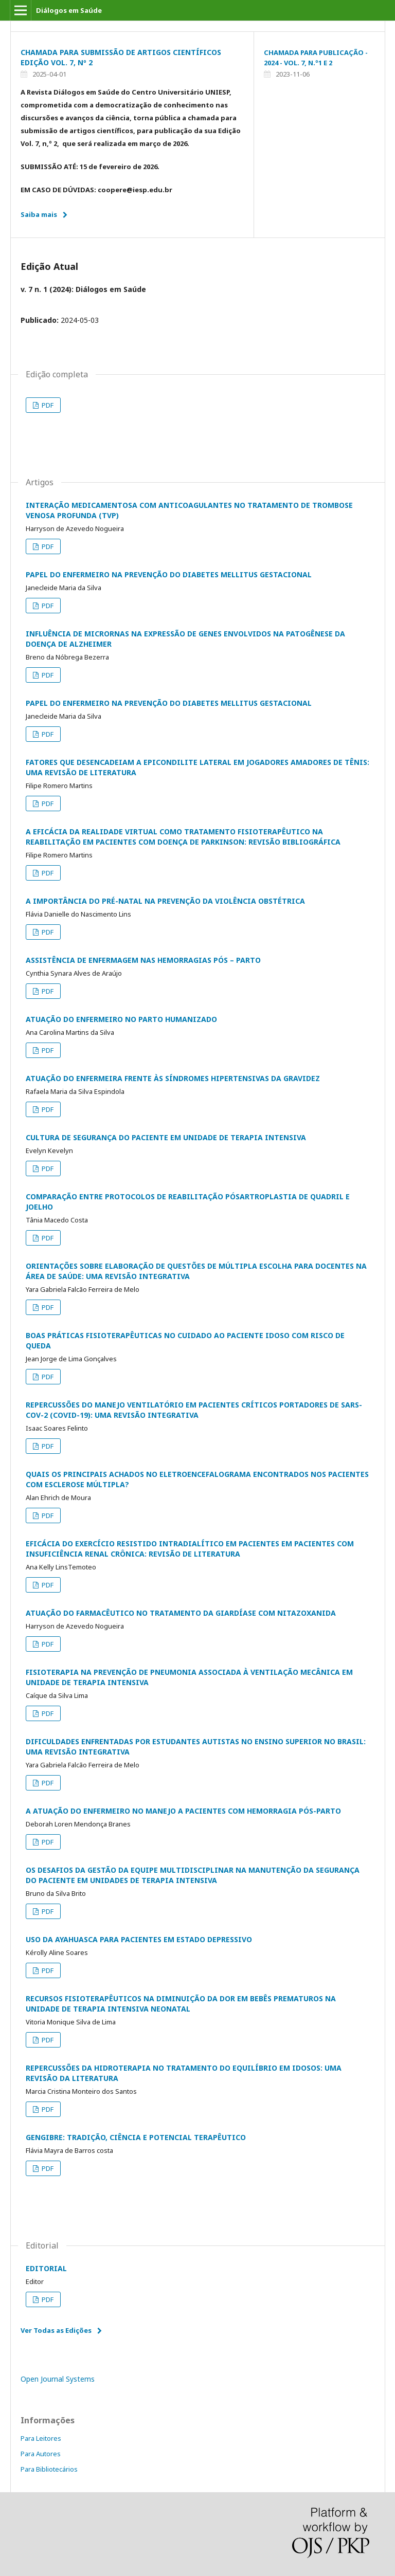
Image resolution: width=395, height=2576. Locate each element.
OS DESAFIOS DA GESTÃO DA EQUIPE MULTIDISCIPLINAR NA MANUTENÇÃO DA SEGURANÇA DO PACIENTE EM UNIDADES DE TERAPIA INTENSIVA (193, 1875)
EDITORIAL (46, 2268)
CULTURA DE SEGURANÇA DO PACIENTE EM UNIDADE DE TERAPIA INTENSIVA (166, 1137)
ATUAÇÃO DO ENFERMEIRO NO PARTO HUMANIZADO (121, 1019)
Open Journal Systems (58, 2379)
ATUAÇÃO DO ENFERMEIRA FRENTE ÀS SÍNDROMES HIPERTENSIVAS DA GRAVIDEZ (173, 1078)
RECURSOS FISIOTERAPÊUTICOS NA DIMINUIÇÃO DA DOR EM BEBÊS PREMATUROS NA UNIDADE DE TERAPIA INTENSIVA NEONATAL (181, 2004)
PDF (46, 405)
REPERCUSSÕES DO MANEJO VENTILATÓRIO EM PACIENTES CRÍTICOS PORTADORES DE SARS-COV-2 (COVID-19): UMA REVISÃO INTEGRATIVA (194, 1410)
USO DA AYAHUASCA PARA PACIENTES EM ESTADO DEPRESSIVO (139, 1939)
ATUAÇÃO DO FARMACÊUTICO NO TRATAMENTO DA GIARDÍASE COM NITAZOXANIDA (181, 1613)
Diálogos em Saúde (69, 10)
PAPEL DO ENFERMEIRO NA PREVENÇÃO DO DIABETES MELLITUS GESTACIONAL (169, 574)
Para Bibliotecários (49, 2469)
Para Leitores (41, 2438)
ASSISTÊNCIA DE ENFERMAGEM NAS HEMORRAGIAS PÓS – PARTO (143, 960)
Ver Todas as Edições (56, 2330)
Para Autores (41, 2453)
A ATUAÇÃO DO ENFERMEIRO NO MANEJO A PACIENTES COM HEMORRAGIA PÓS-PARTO (183, 1811)
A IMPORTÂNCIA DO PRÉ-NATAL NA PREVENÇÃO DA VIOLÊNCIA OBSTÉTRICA (165, 901)
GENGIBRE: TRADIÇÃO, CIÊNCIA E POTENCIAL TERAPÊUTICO (136, 2137)
